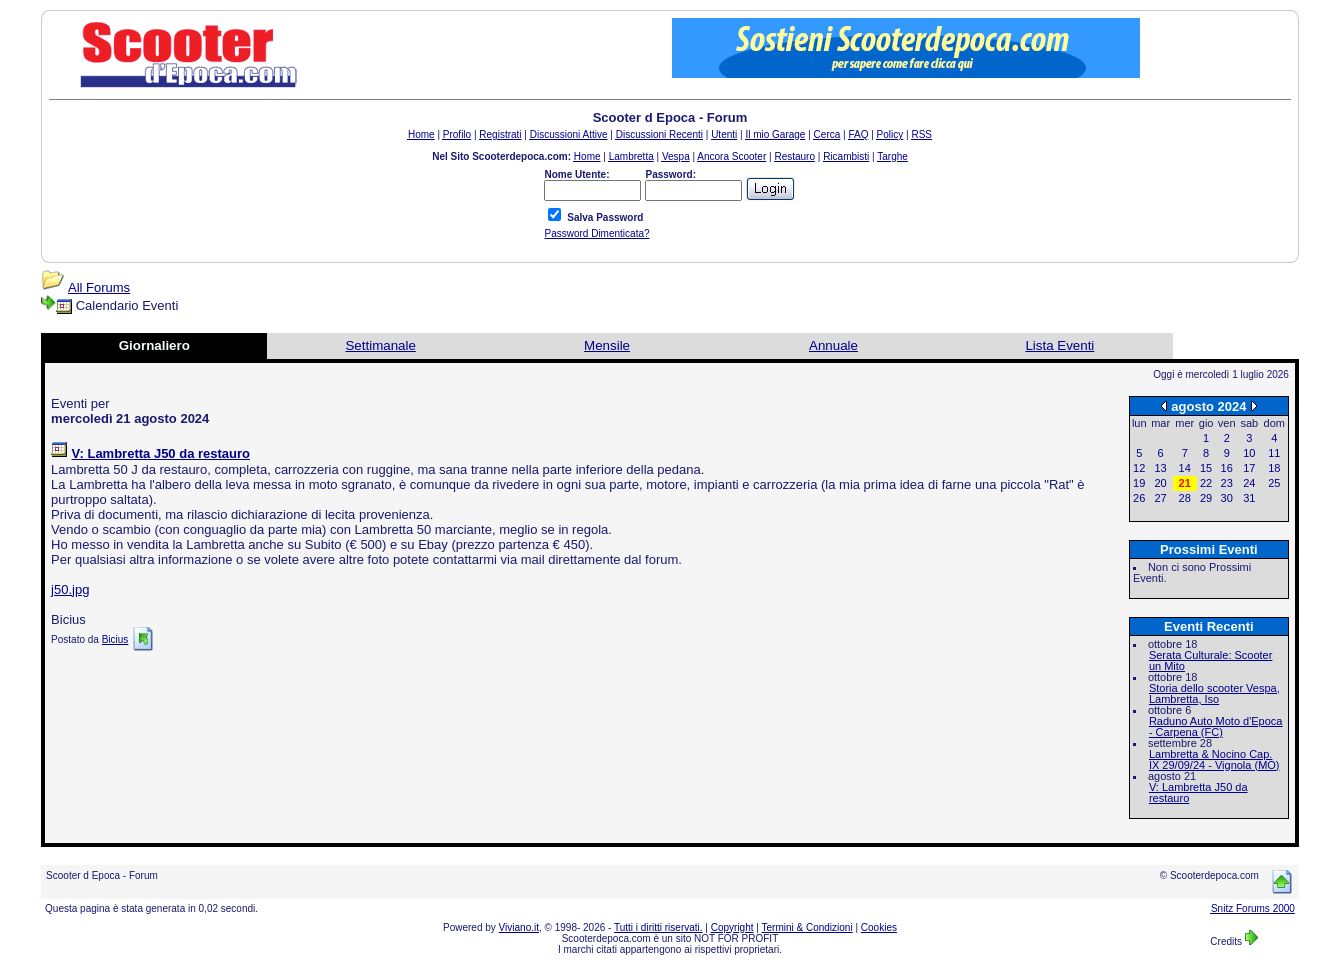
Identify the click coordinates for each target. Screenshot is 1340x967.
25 (1274, 483)
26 (1139, 498)
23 (1227, 483)
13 (1160, 468)
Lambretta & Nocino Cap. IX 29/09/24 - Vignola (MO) (1214, 759)
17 (1249, 468)
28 (1185, 498)
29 (1206, 498)
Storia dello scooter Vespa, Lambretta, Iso (1214, 693)
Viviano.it (519, 927)
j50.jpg (70, 589)
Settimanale (380, 345)
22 (1206, 483)
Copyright (732, 927)
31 (1249, 498)
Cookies (879, 927)
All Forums (99, 287)
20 (1160, 483)
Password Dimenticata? (596, 233)
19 (1139, 483)
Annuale (833, 345)
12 (1139, 468)
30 (1227, 498)
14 (1185, 468)
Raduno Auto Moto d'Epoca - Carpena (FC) (1216, 726)
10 (1249, 453)
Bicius (115, 639)
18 (1274, 468)
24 (1249, 483)
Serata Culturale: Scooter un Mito (1211, 660)
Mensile (607, 345)
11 (1274, 453)
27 (1160, 498)
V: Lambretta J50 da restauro (1198, 792)
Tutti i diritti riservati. (658, 927)
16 (1227, 468)
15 (1206, 468)
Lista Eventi (1059, 345)
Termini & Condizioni (807, 927)
